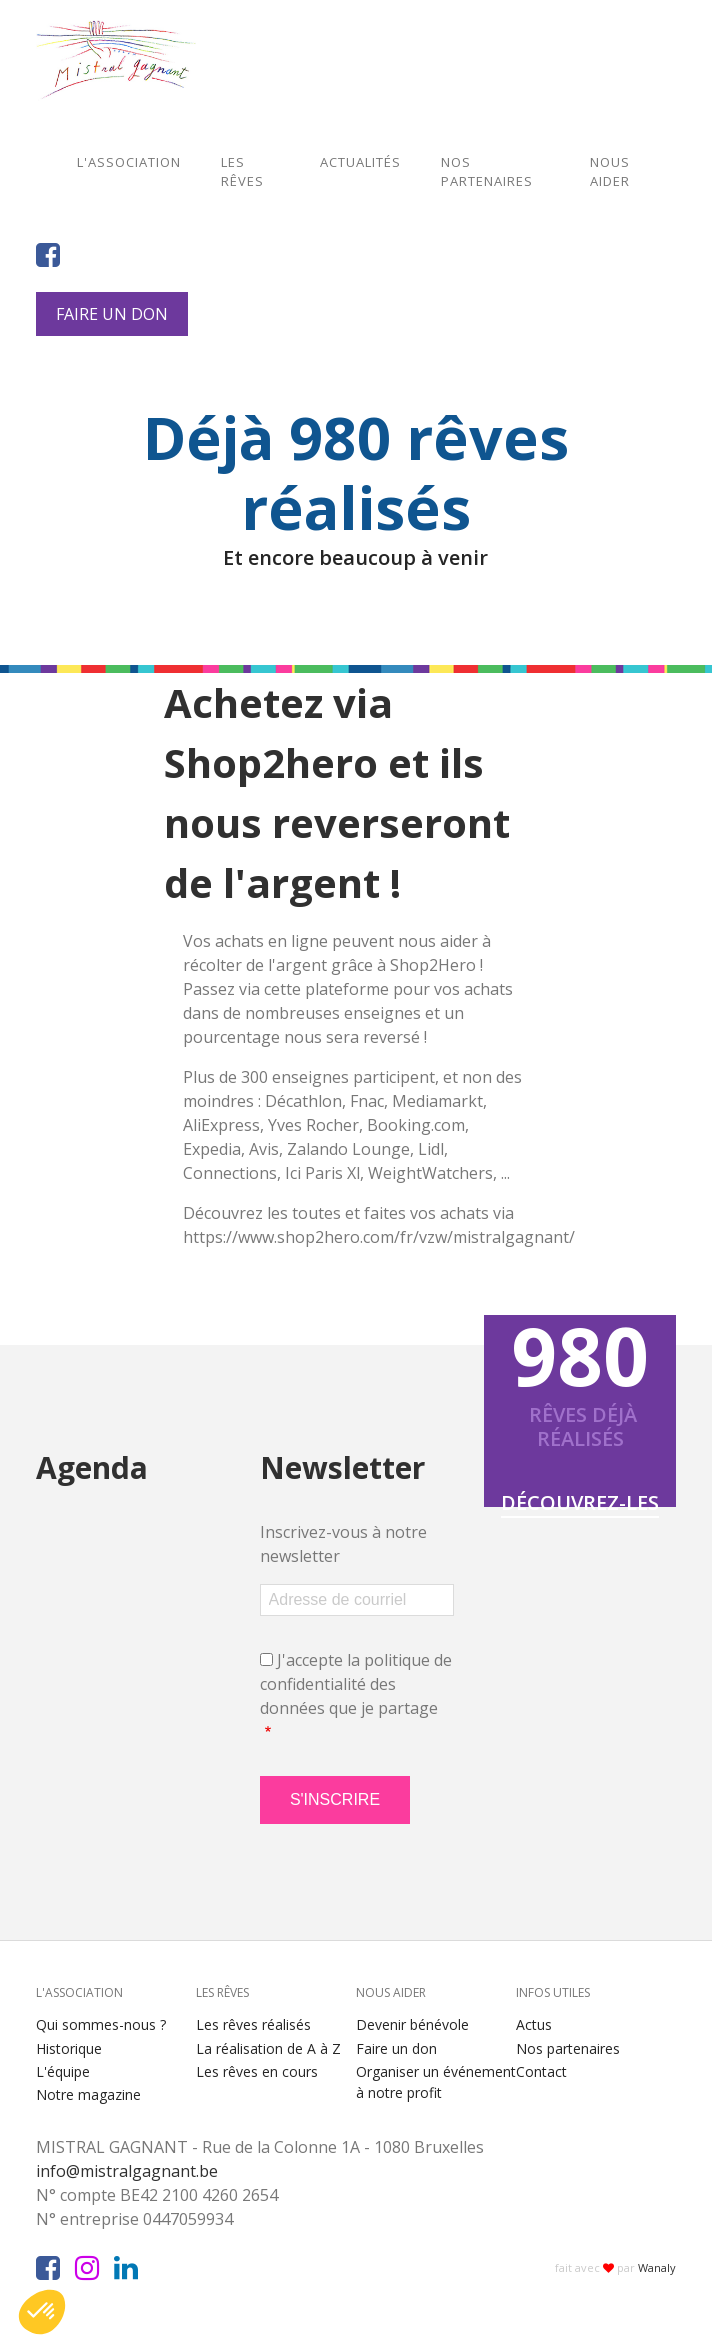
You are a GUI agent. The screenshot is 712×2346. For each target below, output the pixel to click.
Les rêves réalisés (253, 2024)
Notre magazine (88, 2094)
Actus (534, 2024)
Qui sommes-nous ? (101, 2024)
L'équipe (63, 2071)
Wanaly (657, 2267)
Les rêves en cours (257, 2071)
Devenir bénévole (412, 2024)
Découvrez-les (580, 1502)
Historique (69, 2048)
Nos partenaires (487, 172)
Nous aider (610, 172)
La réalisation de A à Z (268, 2048)
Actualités (360, 162)
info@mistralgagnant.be (135, 2171)
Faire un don (112, 314)
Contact (541, 2071)
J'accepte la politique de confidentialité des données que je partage (356, 1684)
